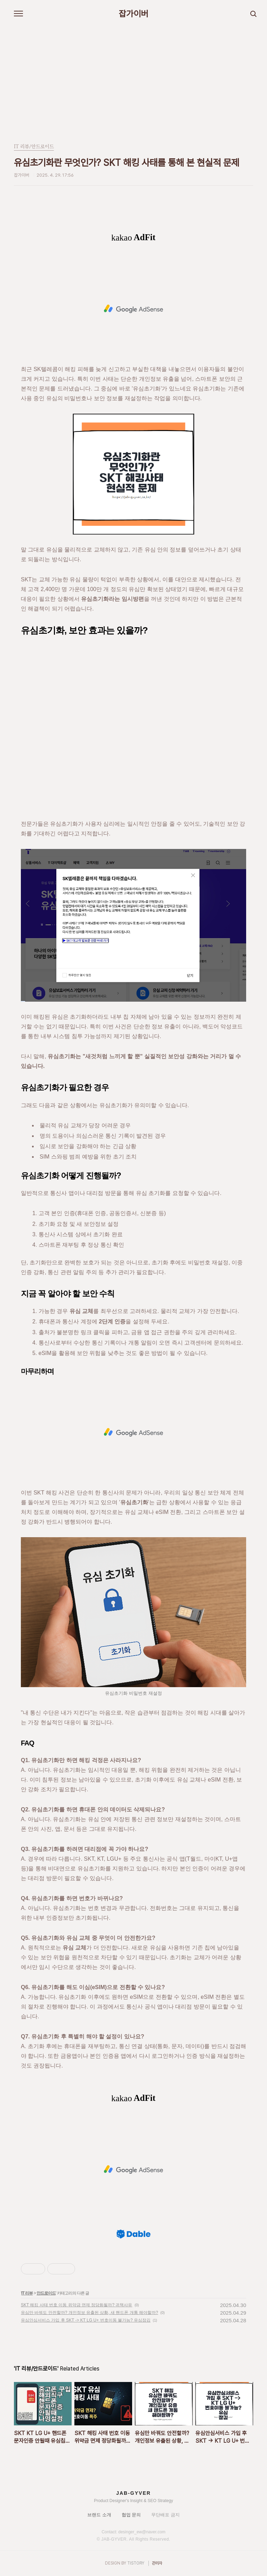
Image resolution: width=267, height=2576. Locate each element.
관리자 (157, 2563)
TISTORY (135, 2563)
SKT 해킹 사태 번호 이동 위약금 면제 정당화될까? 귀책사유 (76, 2305)
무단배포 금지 (165, 2514)
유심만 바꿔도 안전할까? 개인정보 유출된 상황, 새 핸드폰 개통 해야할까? (89, 2312)
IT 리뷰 (27, 2293)
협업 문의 (131, 2514)
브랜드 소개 (99, 2514)
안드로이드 (46, 2293)
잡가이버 (133, 14)
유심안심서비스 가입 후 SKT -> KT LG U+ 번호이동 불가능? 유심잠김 (86, 2320)
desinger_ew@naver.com (141, 2531)
